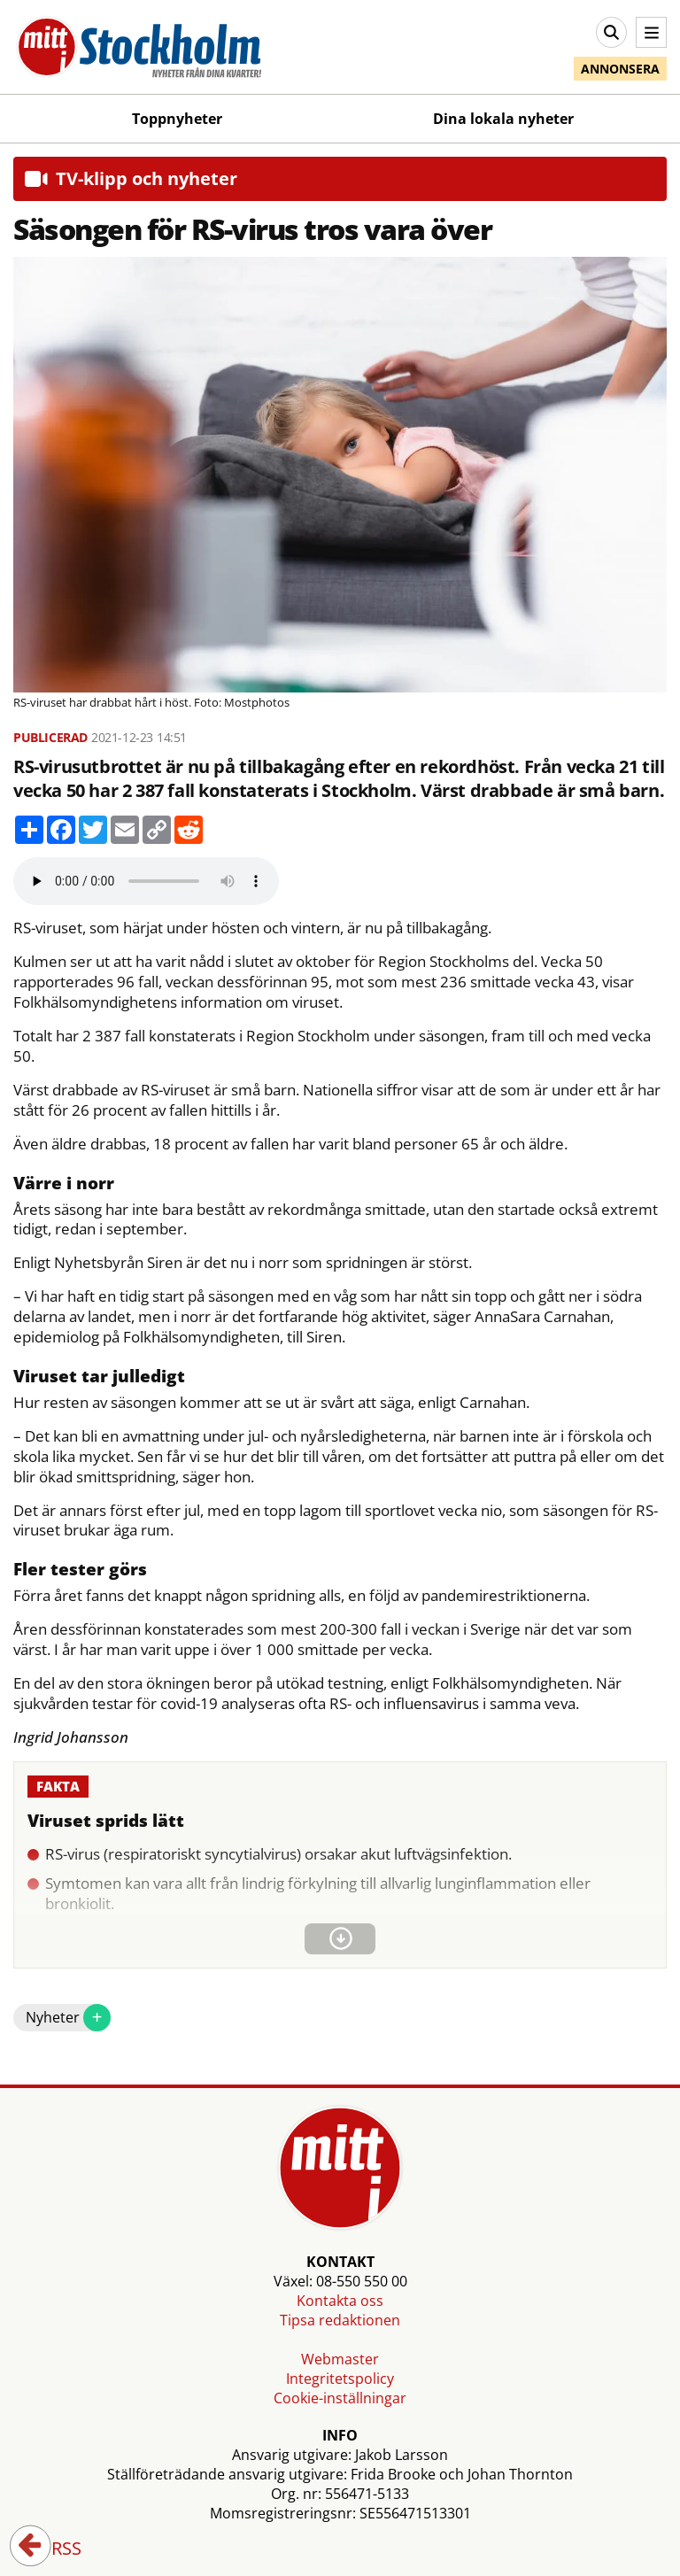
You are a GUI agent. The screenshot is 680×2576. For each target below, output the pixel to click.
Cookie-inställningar (340, 2398)
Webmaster (340, 2359)
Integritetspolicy (340, 2378)
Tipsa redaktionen (340, 2320)
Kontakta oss (340, 2300)
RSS (54, 2549)
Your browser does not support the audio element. (146, 881)
